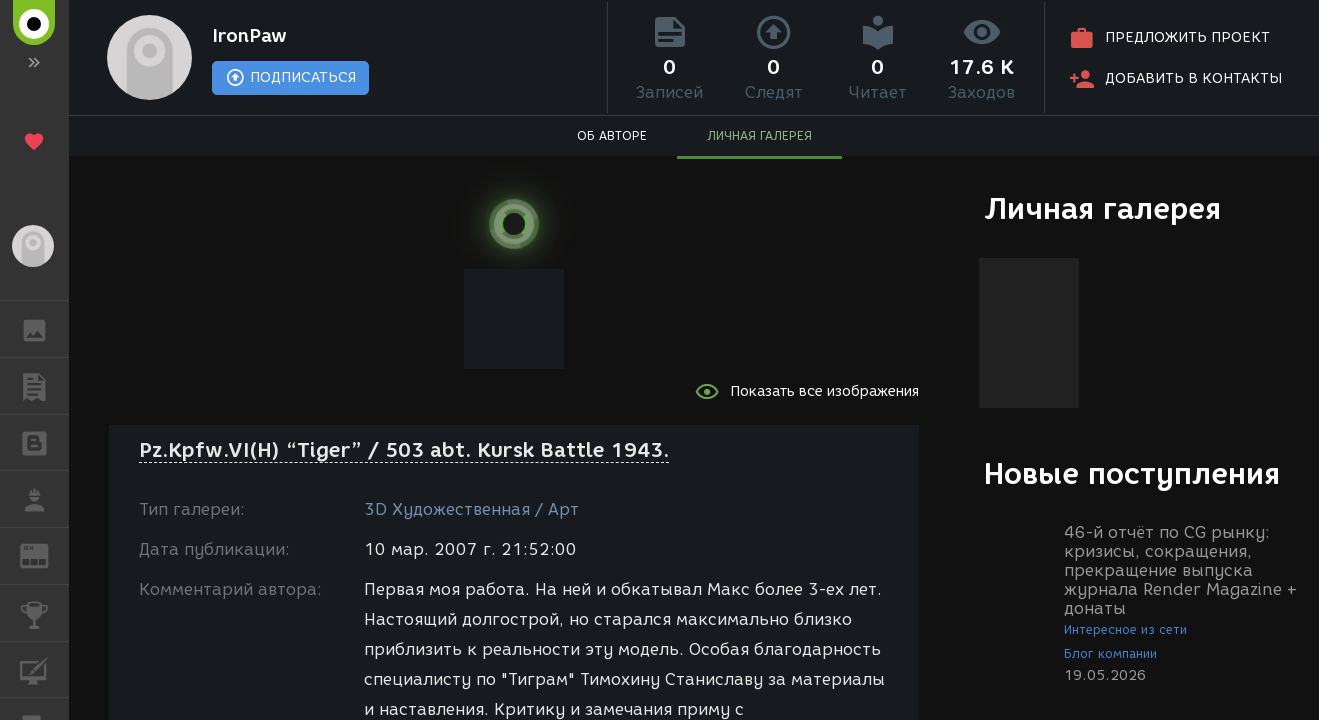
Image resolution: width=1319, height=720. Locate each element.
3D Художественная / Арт (471, 509)
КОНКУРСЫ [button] (44, 613)
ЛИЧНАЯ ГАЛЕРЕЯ (759, 135)
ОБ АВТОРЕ (612, 135)
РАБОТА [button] (44, 499)
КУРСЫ (44, 668)
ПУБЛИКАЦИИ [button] (44, 386)
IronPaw (249, 36)
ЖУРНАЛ (44, 554)
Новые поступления (1132, 473)
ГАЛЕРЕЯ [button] (44, 329)
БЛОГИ (44, 441)
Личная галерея (1102, 208)
